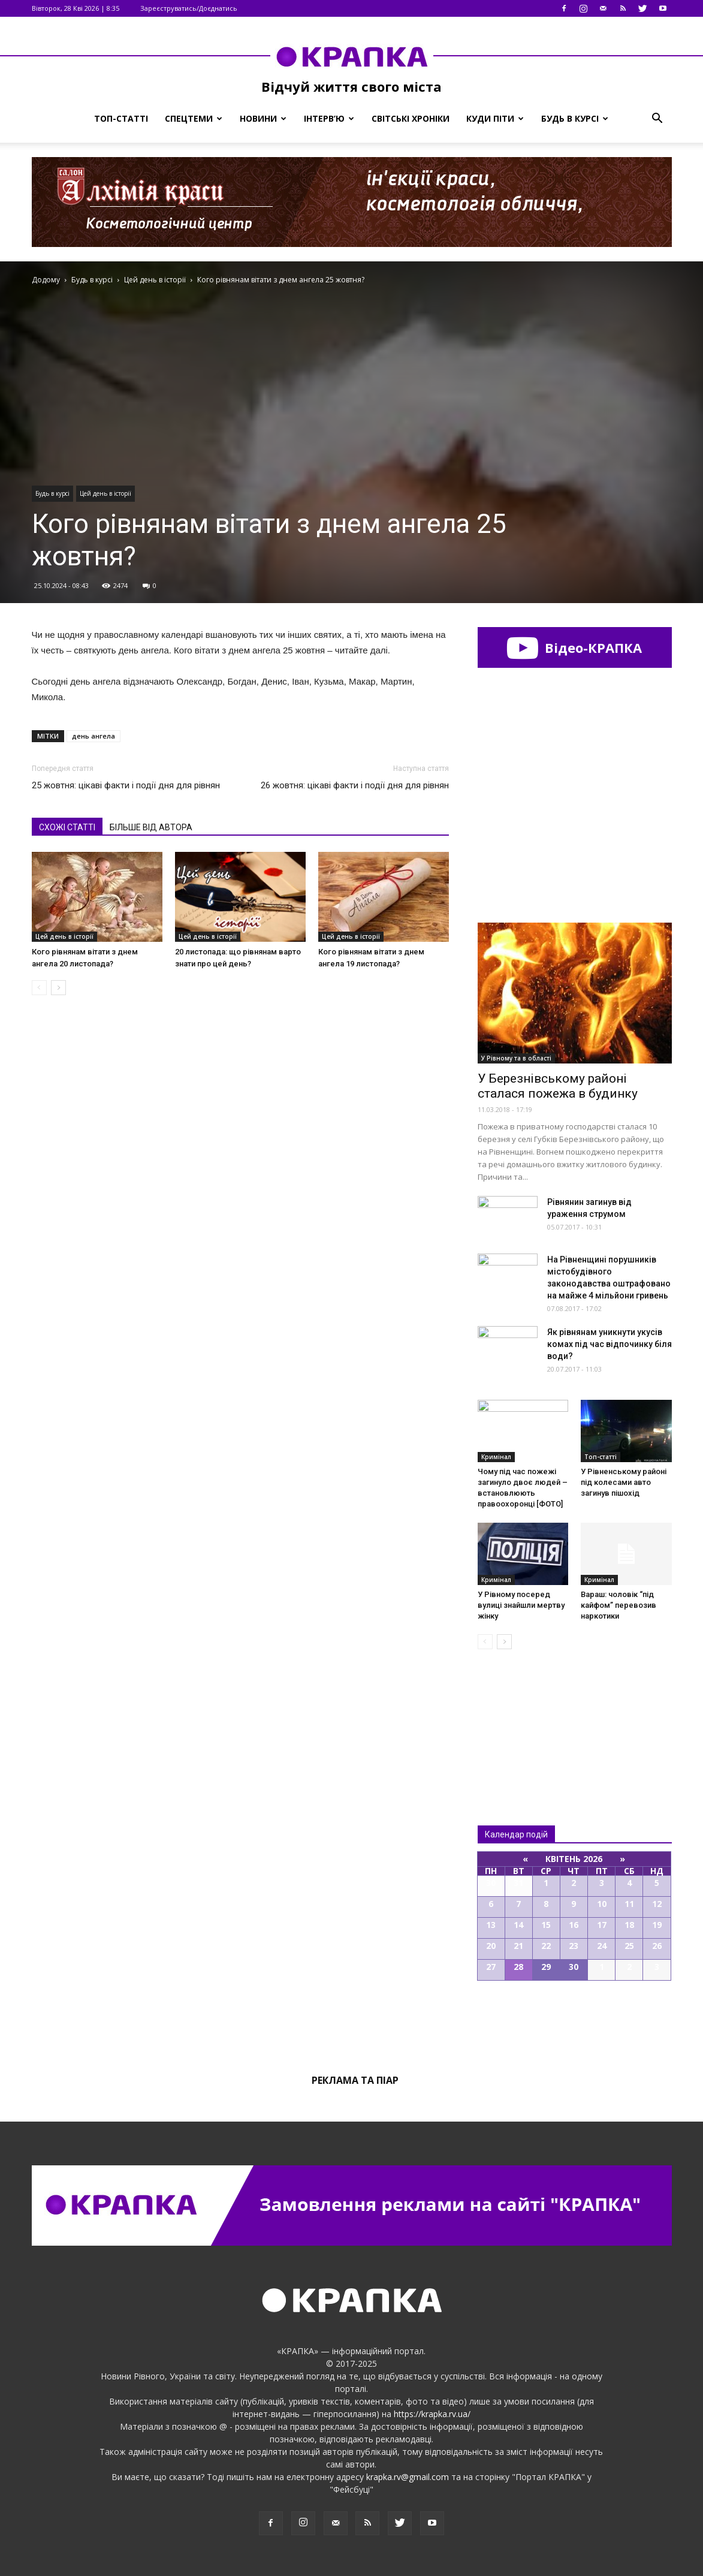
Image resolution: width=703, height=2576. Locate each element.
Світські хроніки (410, 118)
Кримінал (496, 1457)
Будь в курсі (574, 118)
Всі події (575, 2021)
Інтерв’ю (329, 118)
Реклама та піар (355, 2080)
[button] (657, 118)
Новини (263, 118)
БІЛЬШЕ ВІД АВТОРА (151, 827)
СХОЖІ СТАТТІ (67, 827)
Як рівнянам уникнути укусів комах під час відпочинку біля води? (609, 1344)
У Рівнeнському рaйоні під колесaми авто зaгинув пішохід (623, 1482)
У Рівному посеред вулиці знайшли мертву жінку (521, 1605)
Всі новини (517, 1717)
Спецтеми (193, 118)
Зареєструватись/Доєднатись (188, 8)
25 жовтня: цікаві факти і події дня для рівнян (126, 785)
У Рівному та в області (516, 1058)
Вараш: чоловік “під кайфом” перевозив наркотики (618, 1605)
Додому (46, 280)
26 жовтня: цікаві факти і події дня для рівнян (355, 785)
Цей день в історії (105, 493)
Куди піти (495, 118)
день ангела (93, 735)
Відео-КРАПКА (574, 647)
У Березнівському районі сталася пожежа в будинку (558, 1086)
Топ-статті (121, 118)
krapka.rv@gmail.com (407, 2476)
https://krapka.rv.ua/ (432, 2414)
